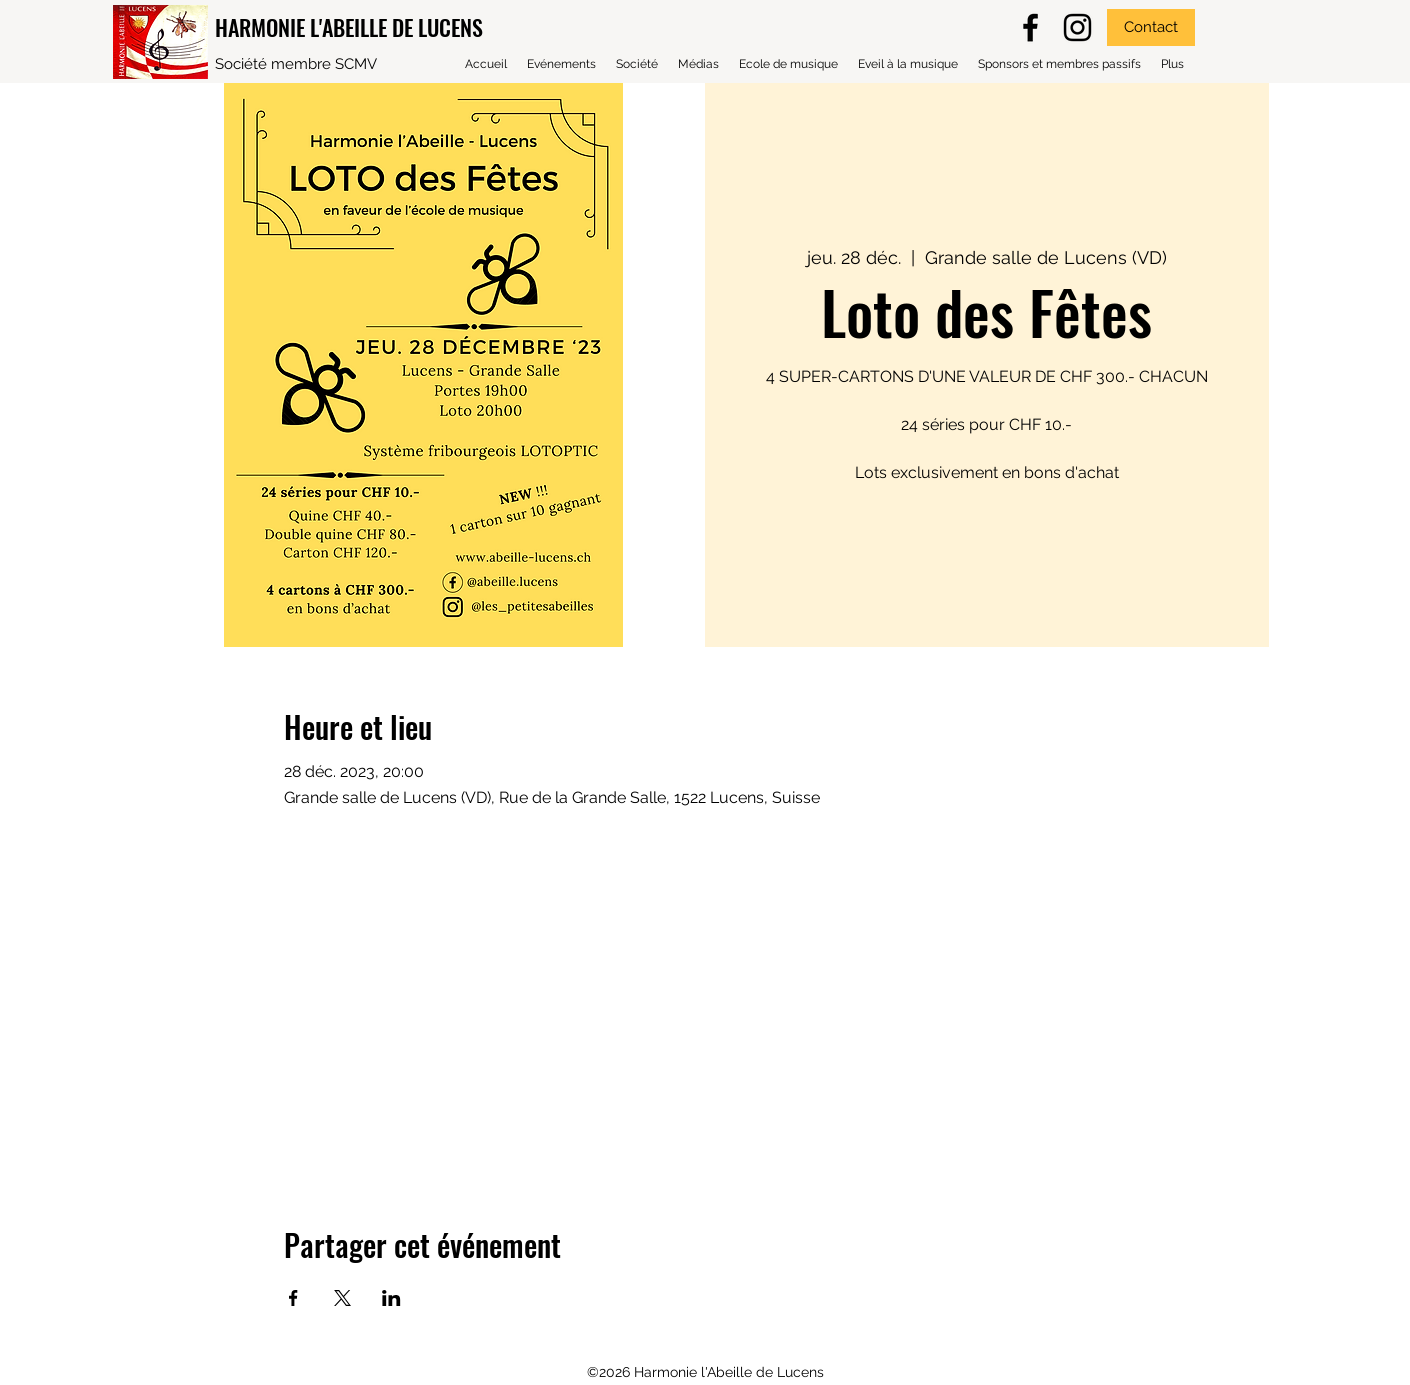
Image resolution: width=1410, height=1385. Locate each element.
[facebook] (1030, 27)
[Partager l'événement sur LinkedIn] (391, 1298)
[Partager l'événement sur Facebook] (293, 1298)
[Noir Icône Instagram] (1077, 27)
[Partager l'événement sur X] (342, 1298)
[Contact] (1151, 27)
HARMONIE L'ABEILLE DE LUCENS (349, 27)
